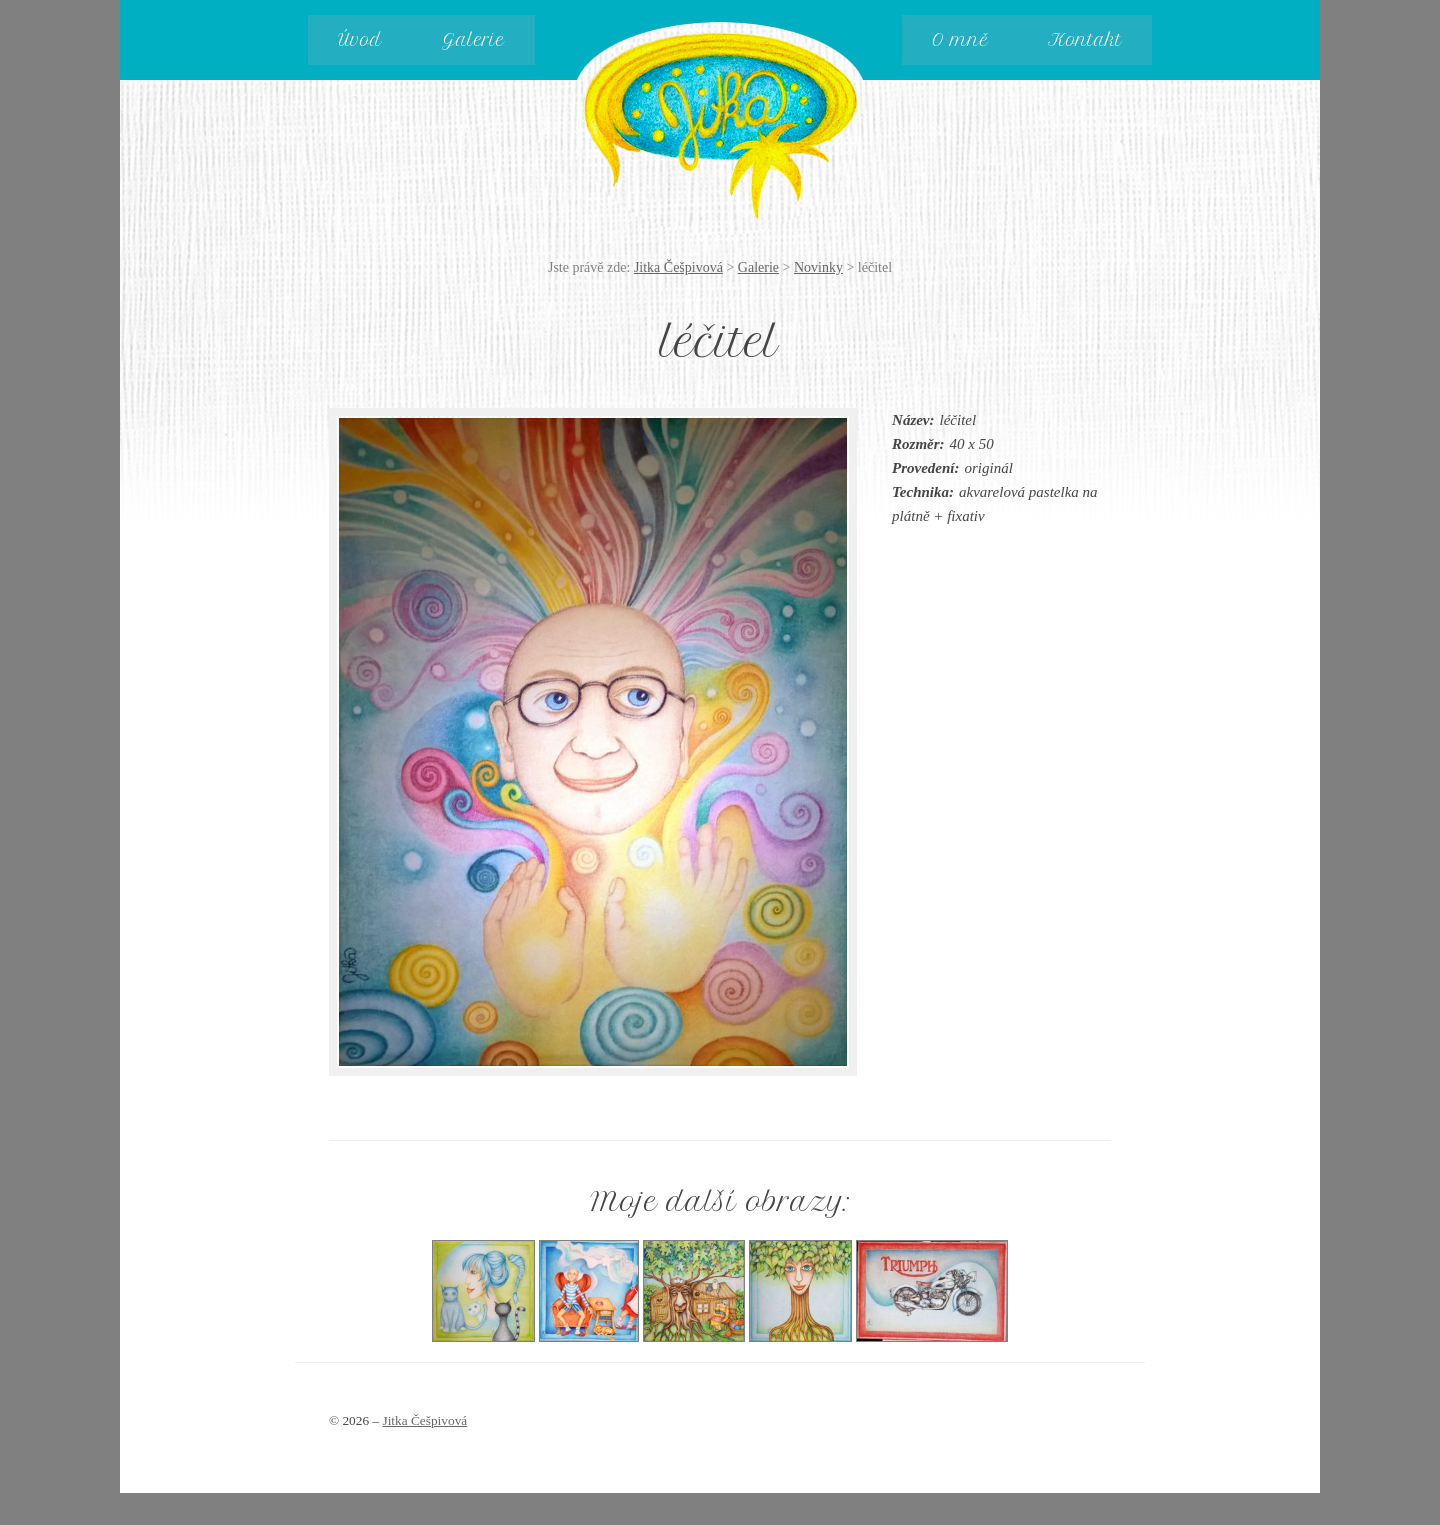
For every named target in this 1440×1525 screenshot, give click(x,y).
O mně (960, 40)
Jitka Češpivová (720, 111)
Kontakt (1085, 40)
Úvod (360, 40)
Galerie (473, 40)
